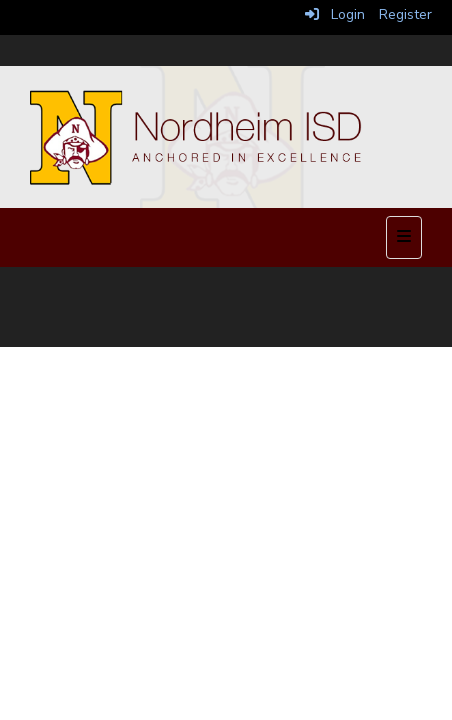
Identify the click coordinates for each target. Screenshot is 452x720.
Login (335, 14)
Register (405, 14)
